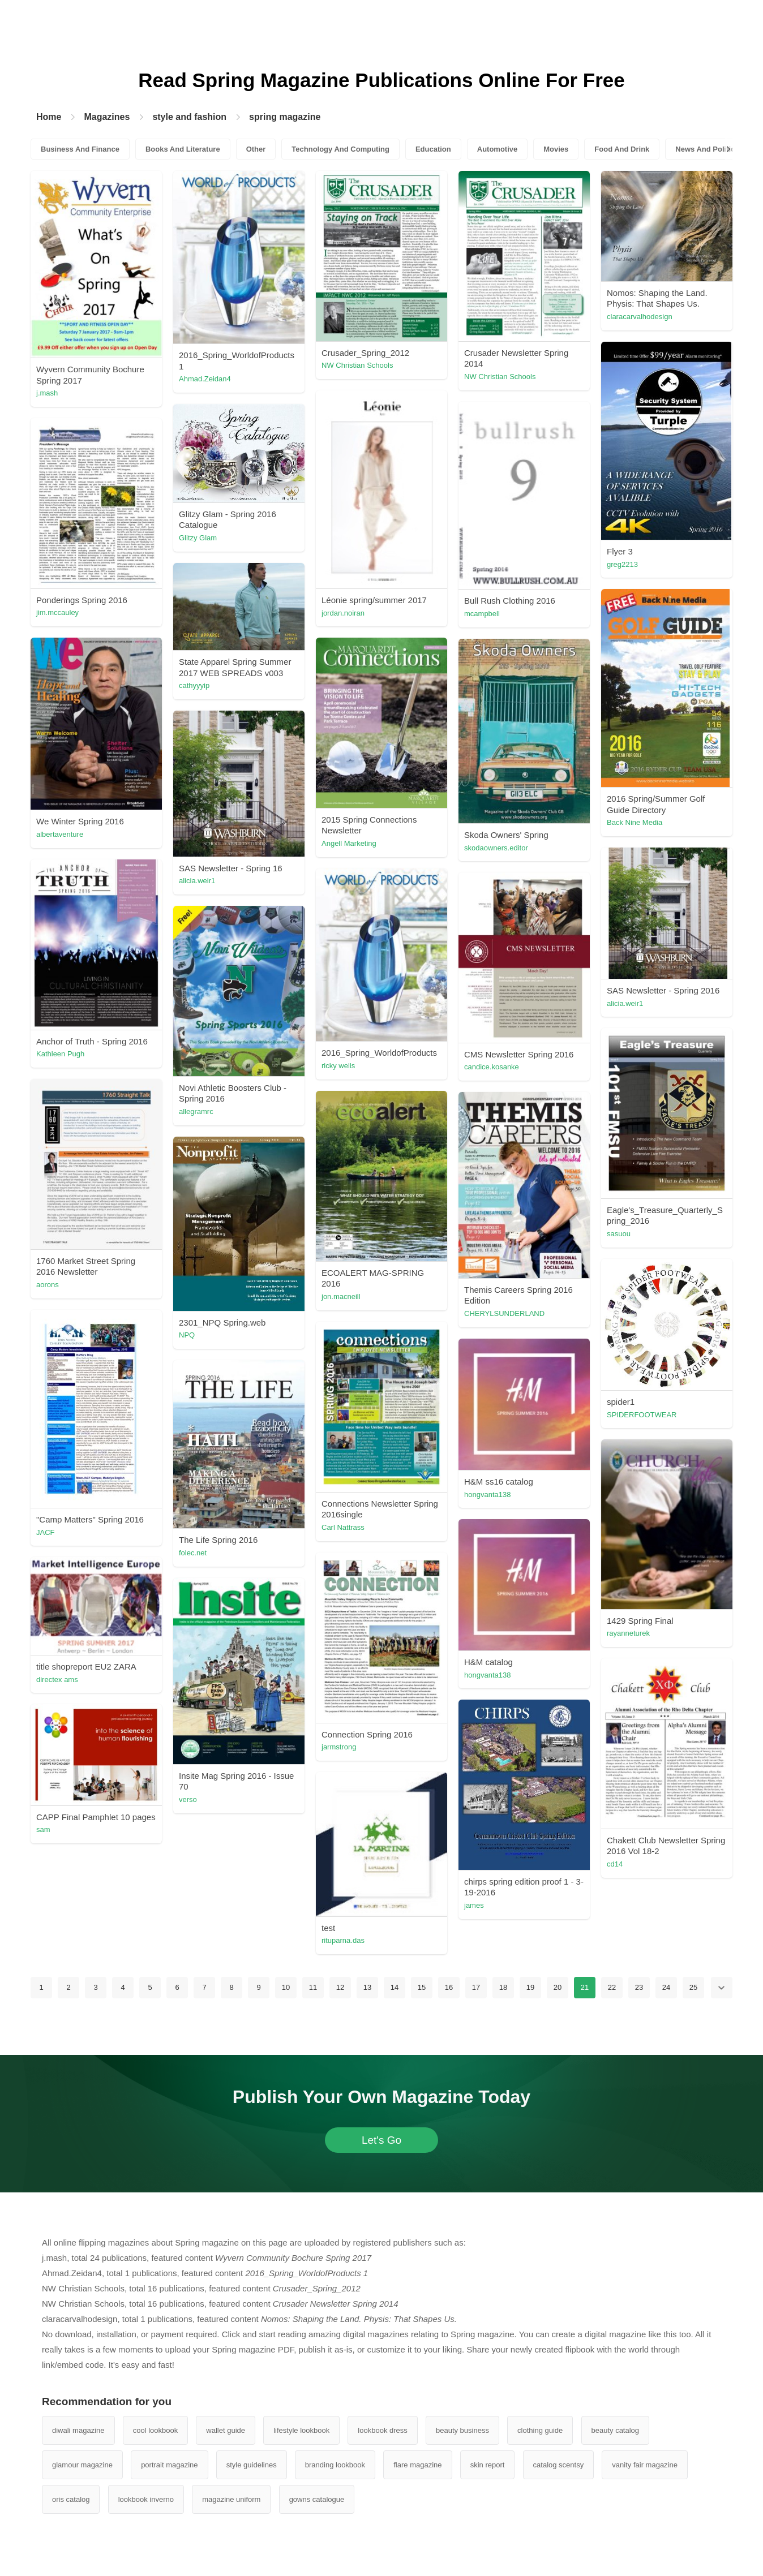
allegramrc (196, 1111)
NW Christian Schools (357, 365)
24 (666, 1987)
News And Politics (707, 149)
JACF (45, 1532)
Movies (555, 149)
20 (557, 1987)
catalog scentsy (558, 2465)
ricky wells (338, 1065)
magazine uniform (231, 2499)
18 (503, 1987)
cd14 (615, 1864)
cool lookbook (155, 2430)
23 (639, 1987)
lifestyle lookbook (301, 2430)
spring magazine (284, 117)
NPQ (187, 1335)
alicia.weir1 (197, 880)
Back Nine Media (634, 822)
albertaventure (59, 834)
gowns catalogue (317, 2499)
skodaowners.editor (496, 848)
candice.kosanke (491, 1067)
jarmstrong (339, 1747)
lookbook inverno (146, 2499)
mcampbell (482, 613)
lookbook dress (382, 2430)
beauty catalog (615, 2430)
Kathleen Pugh (60, 1054)
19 (530, 1987)
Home (48, 117)
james (474, 1905)
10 (286, 1987)
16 (449, 1987)
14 (394, 1987)
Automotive (497, 149)
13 (367, 1987)
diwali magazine (78, 2430)
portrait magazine (169, 2465)
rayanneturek (628, 1633)
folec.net (193, 1553)
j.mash (47, 393)
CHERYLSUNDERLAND (504, 1313)
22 (612, 1987)
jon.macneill (341, 1296)
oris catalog (70, 2499)
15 (422, 1987)
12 (340, 1987)
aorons (47, 1284)
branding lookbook (335, 2465)
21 (585, 1987)
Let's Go (381, 2140)
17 (476, 1987)
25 (693, 1987)
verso (188, 1799)
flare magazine (417, 2465)
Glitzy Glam (198, 538)
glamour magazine (82, 2465)
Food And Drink (621, 149)
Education (433, 149)
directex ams (57, 1679)
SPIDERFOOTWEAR (642, 1414)
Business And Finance (80, 149)
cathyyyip (194, 685)
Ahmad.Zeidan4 (205, 379)
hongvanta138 (487, 1494)
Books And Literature (182, 149)
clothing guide (540, 2430)
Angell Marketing (349, 843)
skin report (487, 2465)
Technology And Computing (340, 149)
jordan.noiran (343, 613)
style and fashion (189, 117)
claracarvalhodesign (639, 316)
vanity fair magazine (645, 2465)
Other (256, 149)
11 (313, 1987)
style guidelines (251, 2465)
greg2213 (622, 564)
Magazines (107, 117)
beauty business (462, 2430)
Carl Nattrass (343, 1527)
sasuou (619, 1233)
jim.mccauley (57, 612)
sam (43, 1829)
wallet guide (225, 2430)
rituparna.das (343, 1940)
